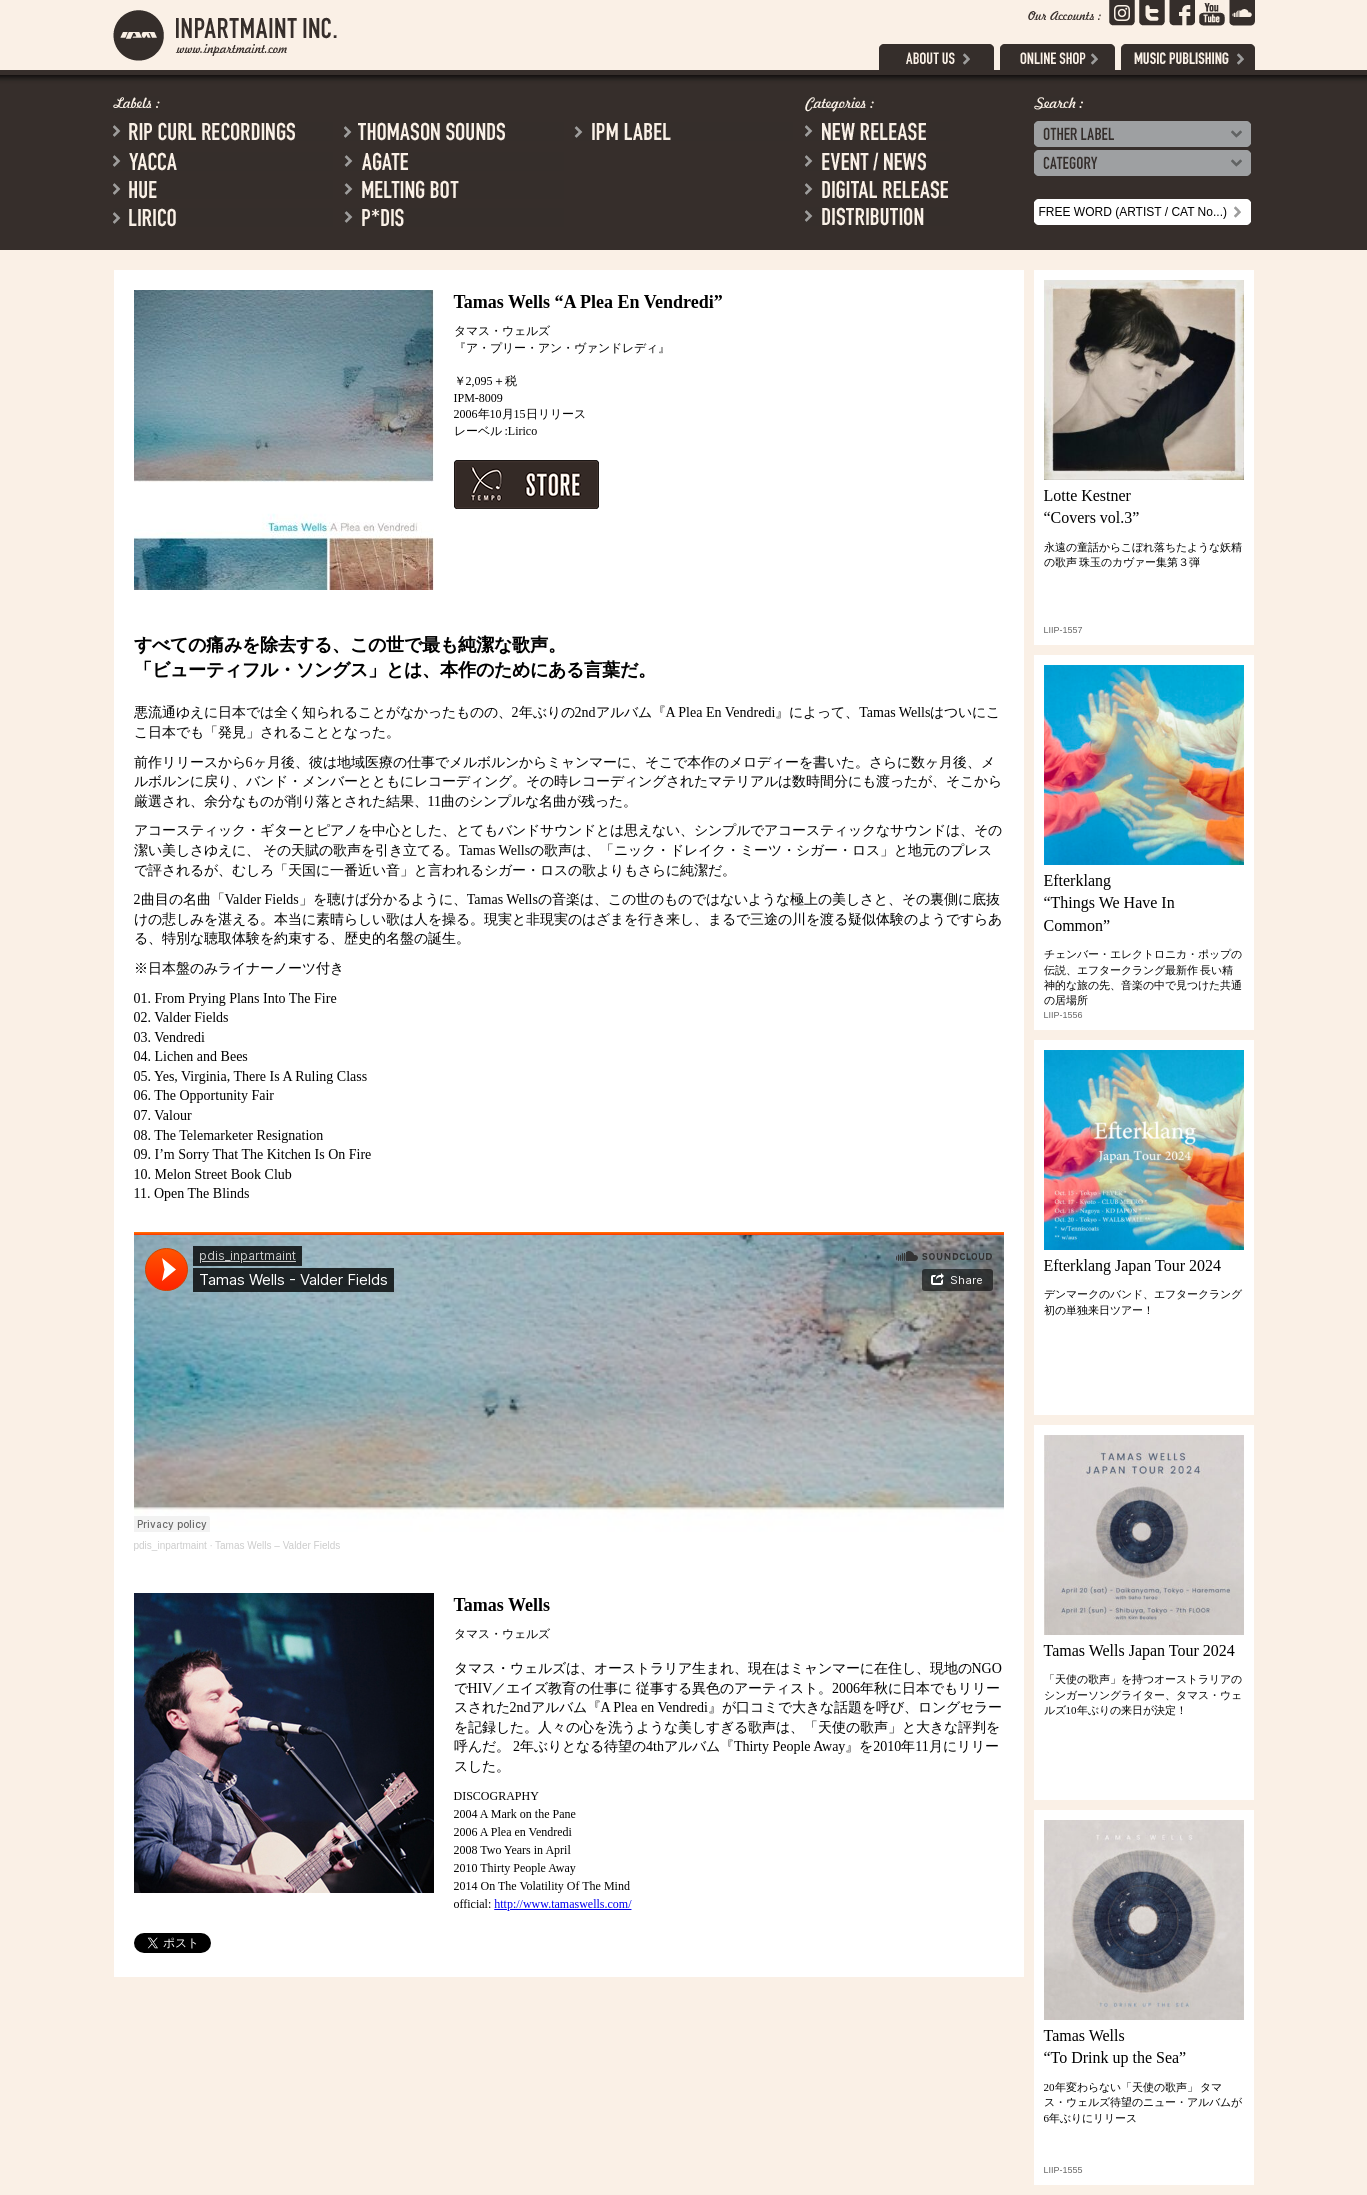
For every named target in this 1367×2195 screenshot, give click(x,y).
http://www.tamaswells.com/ (562, 1904)
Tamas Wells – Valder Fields (277, 1545)
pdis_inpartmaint (170, 1545)
